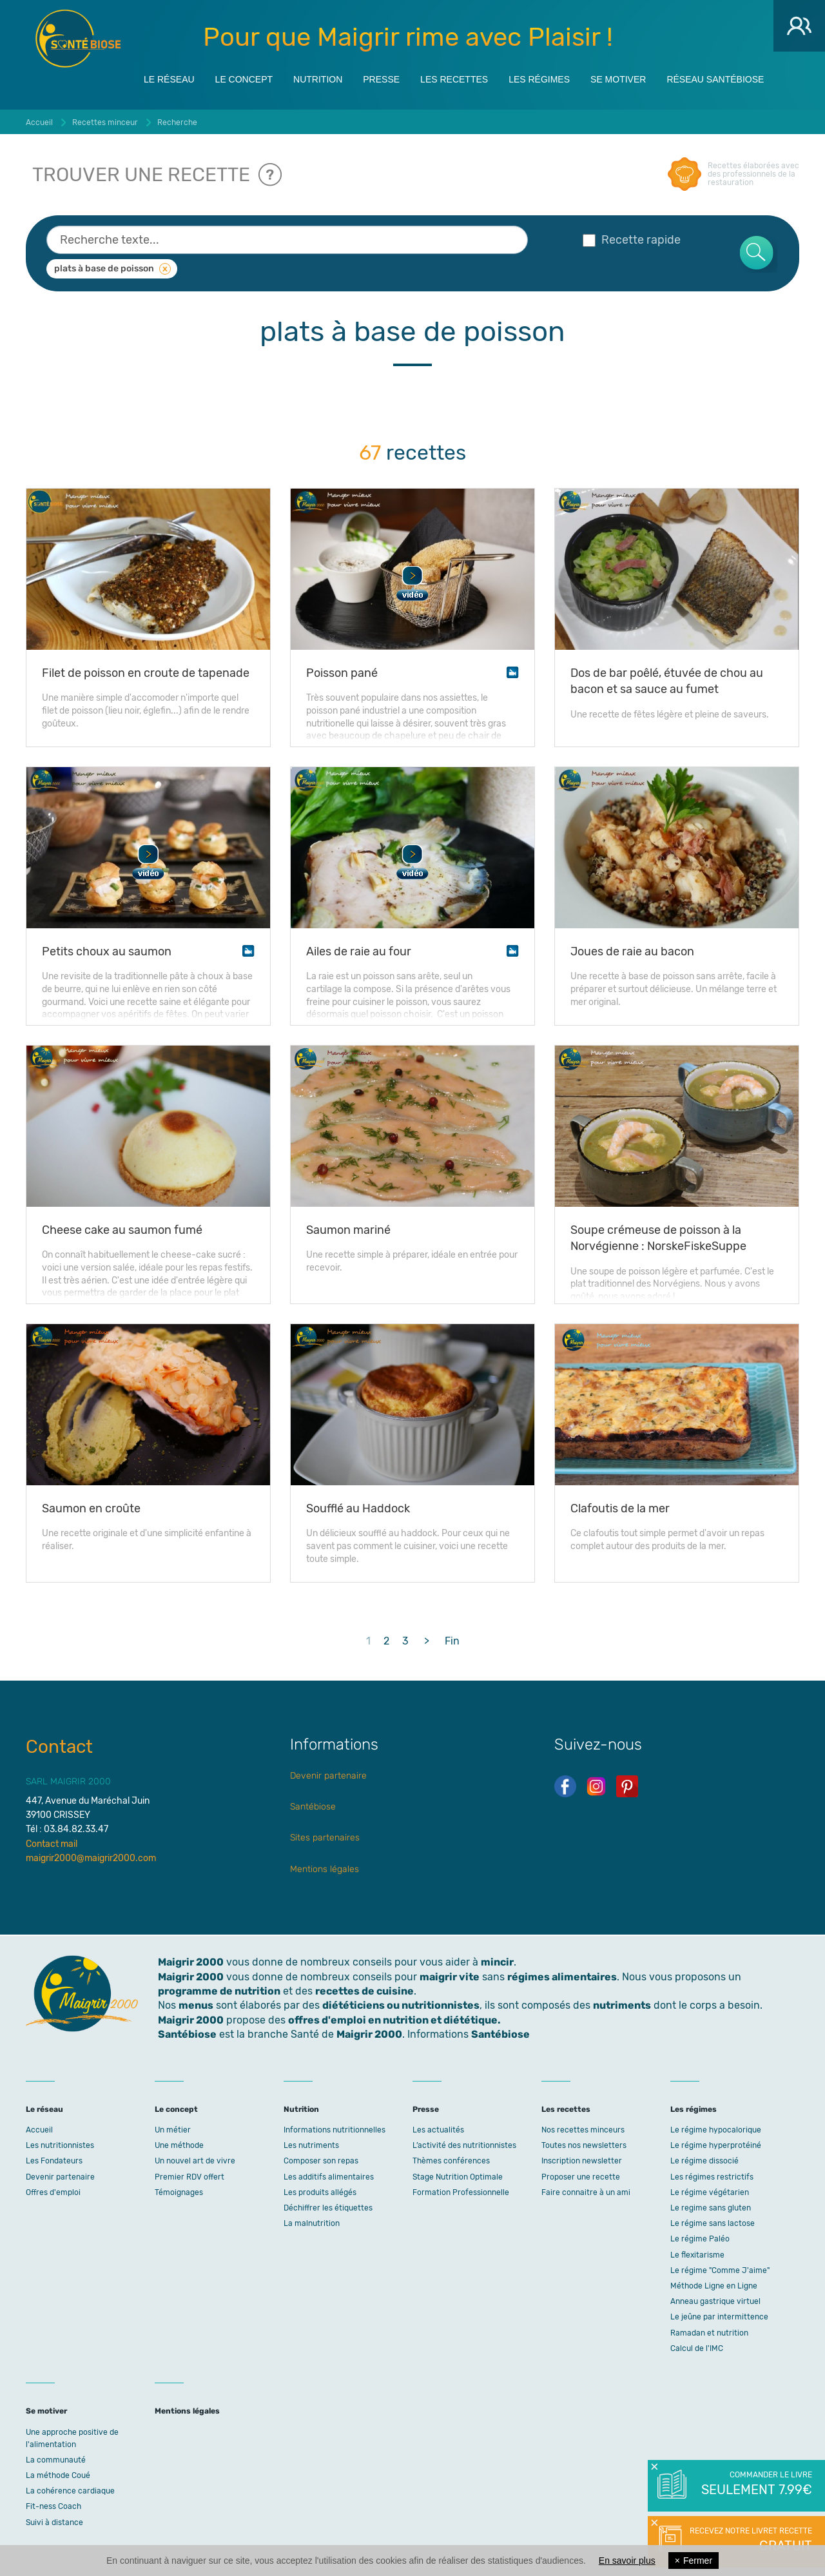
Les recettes (454, 78)
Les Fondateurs (54, 2160)
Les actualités (438, 2129)
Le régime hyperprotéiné (715, 2145)
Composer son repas (321, 2160)
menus (196, 2005)
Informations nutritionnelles (334, 2129)
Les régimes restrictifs (711, 2176)
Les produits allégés (320, 2192)
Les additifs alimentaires (329, 2176)
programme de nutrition (219, 1991)
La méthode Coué (58, 2475)
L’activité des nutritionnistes (464, 2145)
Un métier (173, 2129)
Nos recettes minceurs (583, 2129)
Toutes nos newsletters (583, 2145)
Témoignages (179, 2192)
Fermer (693, 2560)
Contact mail (51, 1844)
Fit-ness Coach (53, 2506)
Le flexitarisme (697, 2254)
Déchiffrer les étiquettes (328, 2207)
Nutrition (317, 78)
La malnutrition (312, 2223)
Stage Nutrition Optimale (457, 2176)
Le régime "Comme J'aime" (720, 2270)
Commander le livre (755, 2484)
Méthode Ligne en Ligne (713, 2285)
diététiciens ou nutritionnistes (401, 2005)
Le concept (244, 78)
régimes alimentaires (562, 1977)
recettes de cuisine (364, 1991)
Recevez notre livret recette (749, 2540)
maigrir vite (450, 1977)
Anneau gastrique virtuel (715, 2301)
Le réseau (169, 78)
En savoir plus (627, 2560)
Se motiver (618, 78)
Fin (452, 1641)
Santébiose (313, 1806)
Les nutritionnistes (60, 2145)
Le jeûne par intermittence (719, 2316)
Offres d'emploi (53, 2192)
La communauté (56, 2459)
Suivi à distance (54, 2522)
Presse (381, 78)
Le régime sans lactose (712, 2223)
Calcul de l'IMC (696, 2348)
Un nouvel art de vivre (195, 2160)
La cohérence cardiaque (70, 2490)
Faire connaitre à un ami (585, 2192)
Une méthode (179, 2145)
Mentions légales (324, 1869)
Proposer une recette (580, 2176)
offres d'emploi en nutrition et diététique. (394, 2020)
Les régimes (539, 78)
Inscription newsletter (581, 2160)
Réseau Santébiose (715, 78)
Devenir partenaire (328, 1775)
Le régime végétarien (709, 2192)
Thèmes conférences (451, 2160)
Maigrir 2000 (78, 39)
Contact (59, 1746)
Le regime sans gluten (710, 2207)
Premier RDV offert (189, 2176)
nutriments (622, 2005)
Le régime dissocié (704, 2160)
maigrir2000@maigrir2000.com (91, 1858)
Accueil (39, 2129)
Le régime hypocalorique (715, 2129)
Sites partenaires (325, 1837)
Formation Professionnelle (460, 2192)
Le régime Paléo (700, 2238)
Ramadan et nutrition (709, 2332)
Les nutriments (311, 2145)
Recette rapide (632, 240)
